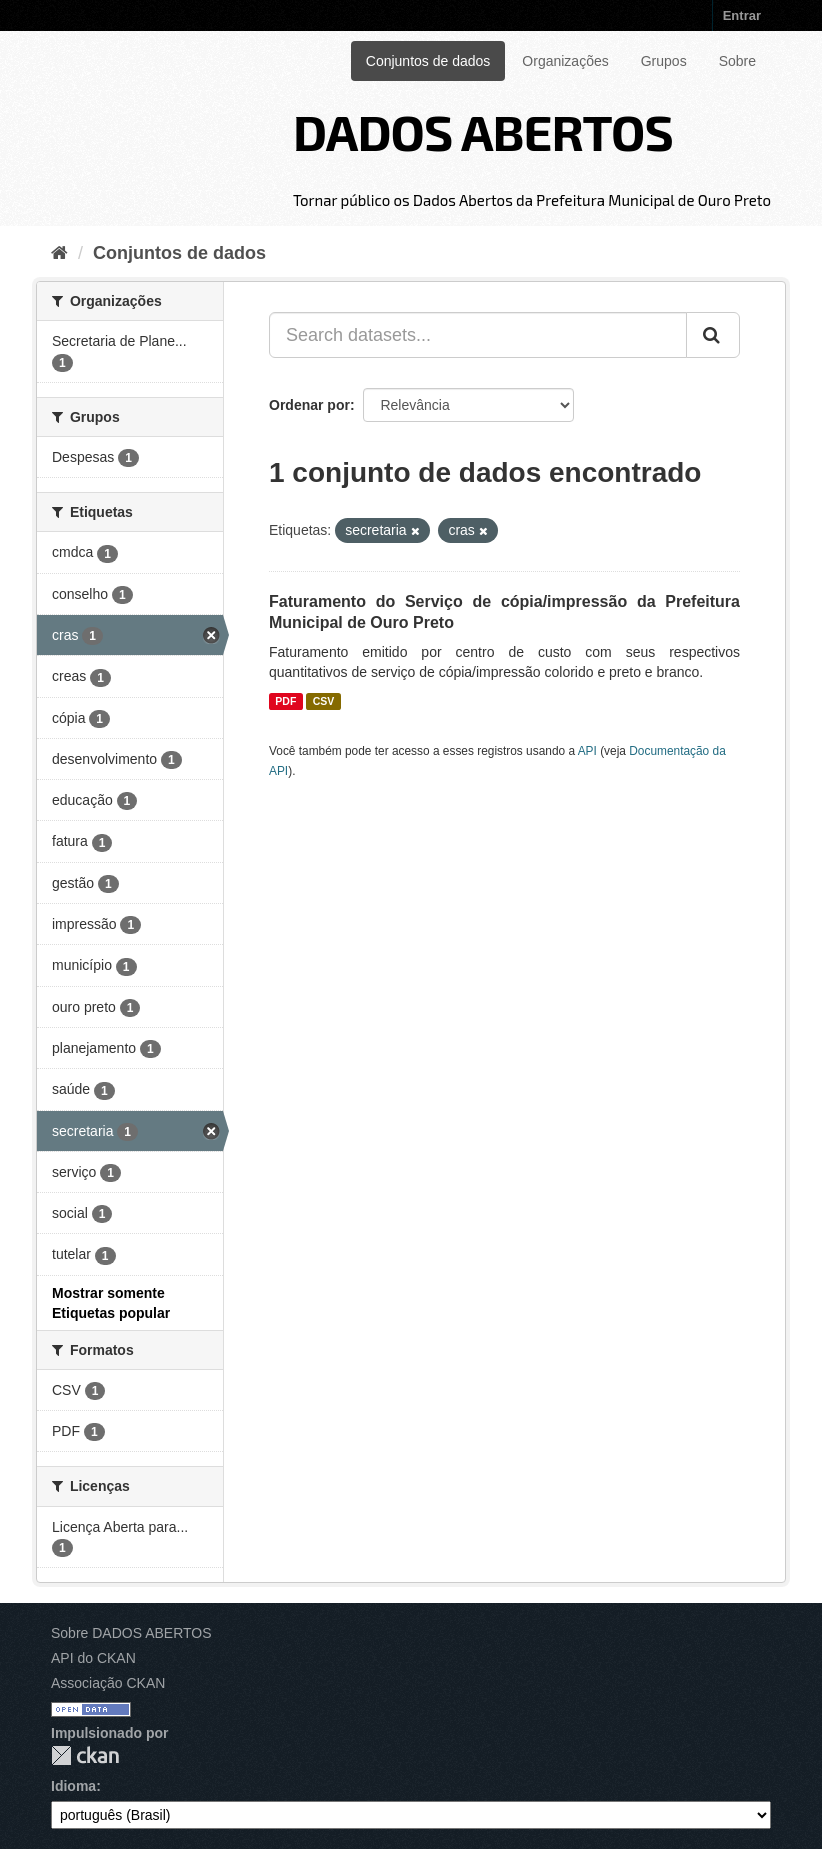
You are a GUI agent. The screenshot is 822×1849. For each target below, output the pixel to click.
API (587, 751)
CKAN (85, 1755)
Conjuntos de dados (428, 61)
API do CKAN (93, 1658)
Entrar (742, 15)
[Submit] (713, 335)
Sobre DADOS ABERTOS (131, 1633)
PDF (285, 701)
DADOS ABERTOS (483, 131)
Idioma (73, 1786)
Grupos (664, 61)
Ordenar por (309, 405)
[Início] (59, 253)
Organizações (565, 61)
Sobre (737, 61)
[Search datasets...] (478, 335)
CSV (324, 701)
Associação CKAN (108, 1683)
